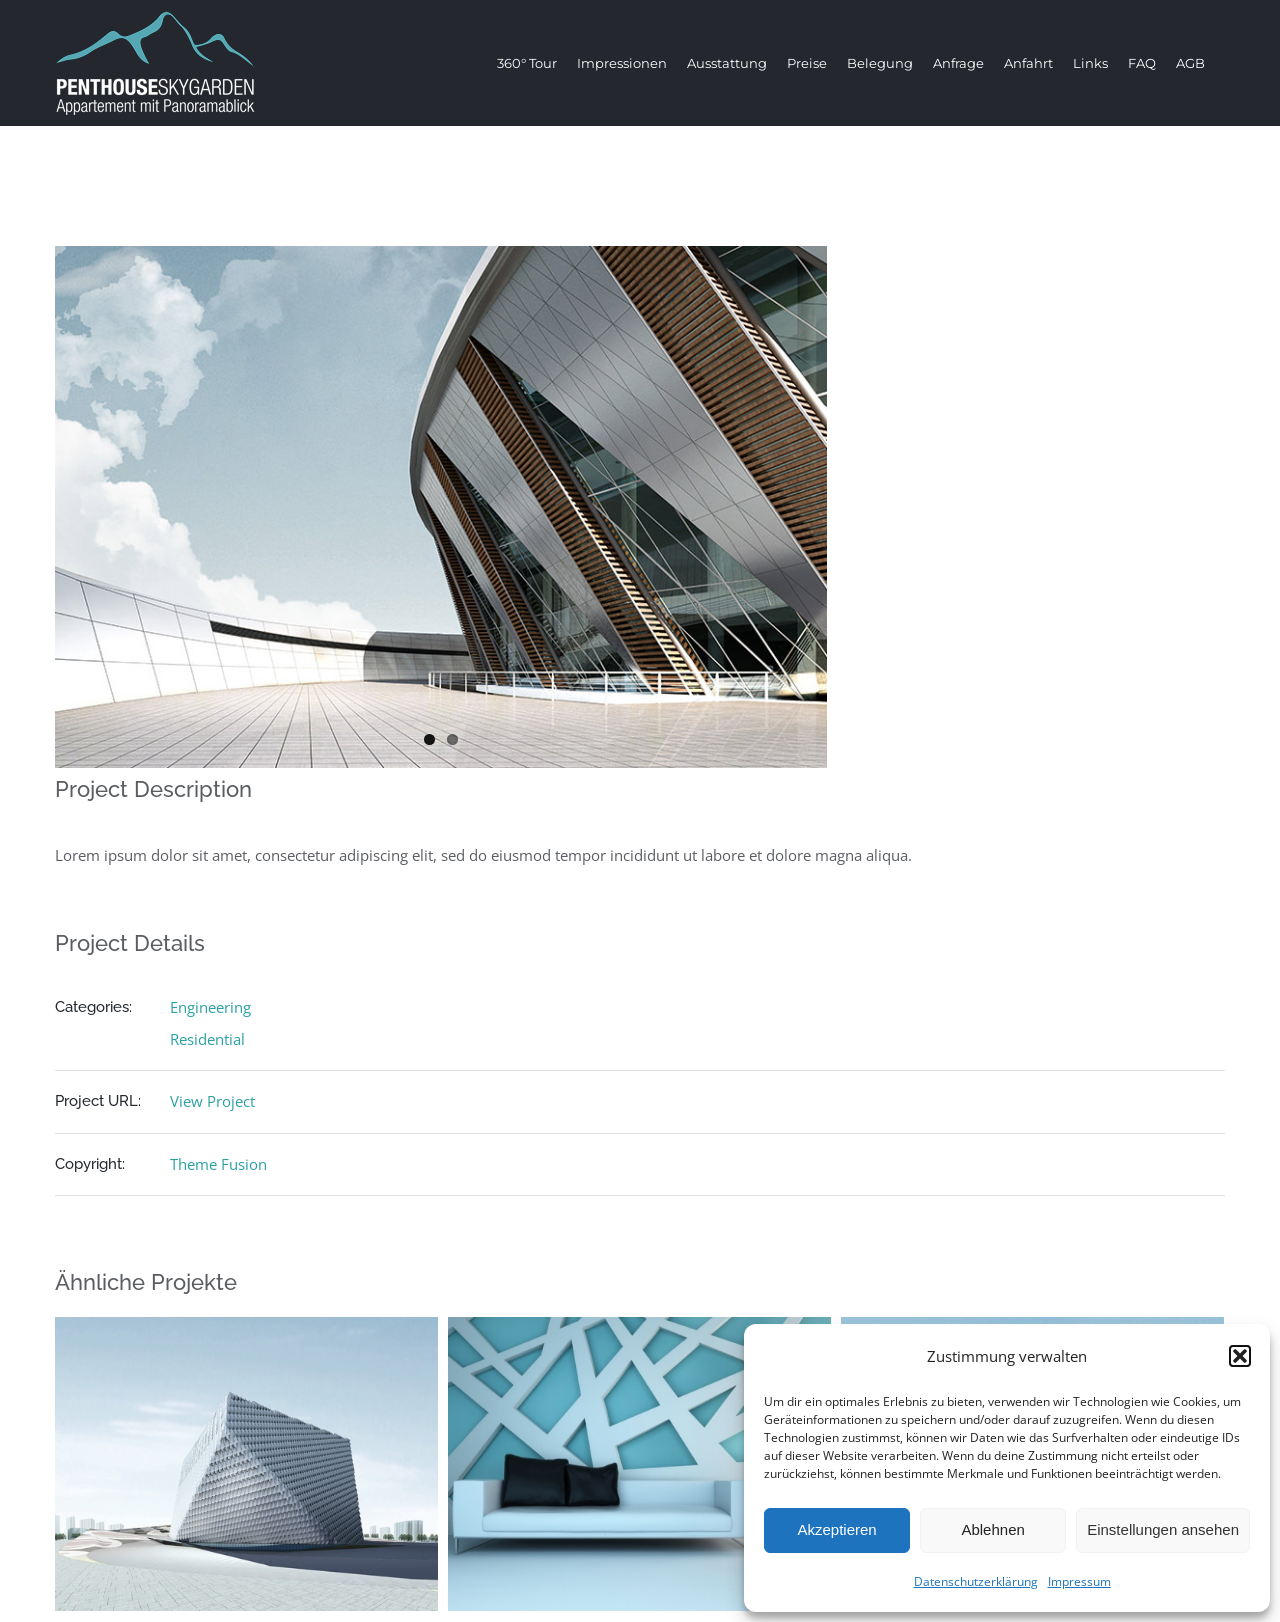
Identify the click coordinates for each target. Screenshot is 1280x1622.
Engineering (210, 1007)
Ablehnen (992, 1529)
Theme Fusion (218, 1164)
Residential (207, 1039)
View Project (212, 1101)
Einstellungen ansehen (1163, 1529)
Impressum (1079, 1581)
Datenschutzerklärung (976, 1581)
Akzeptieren (836, 1529)
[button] (1240, 1356)
